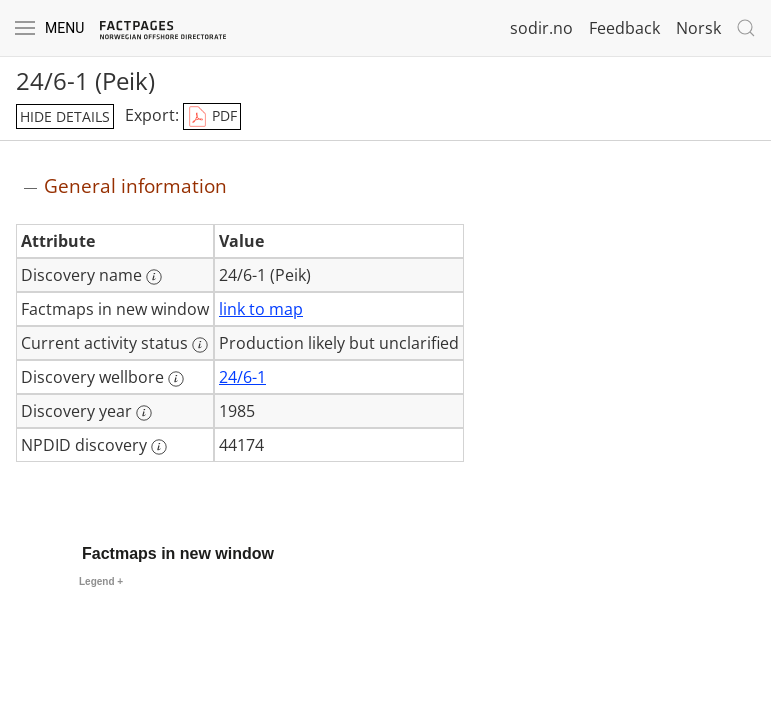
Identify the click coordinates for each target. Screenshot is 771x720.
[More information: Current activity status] (200, 345)
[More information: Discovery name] (154, 277)
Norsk (698, 28)
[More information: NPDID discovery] (159, 447)
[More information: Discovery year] (144, 413)
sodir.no (541, 28)
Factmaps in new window (178, 553)
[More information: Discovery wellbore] (176, 379)
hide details (65, 116)
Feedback (624, 28)
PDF (212, 117)
